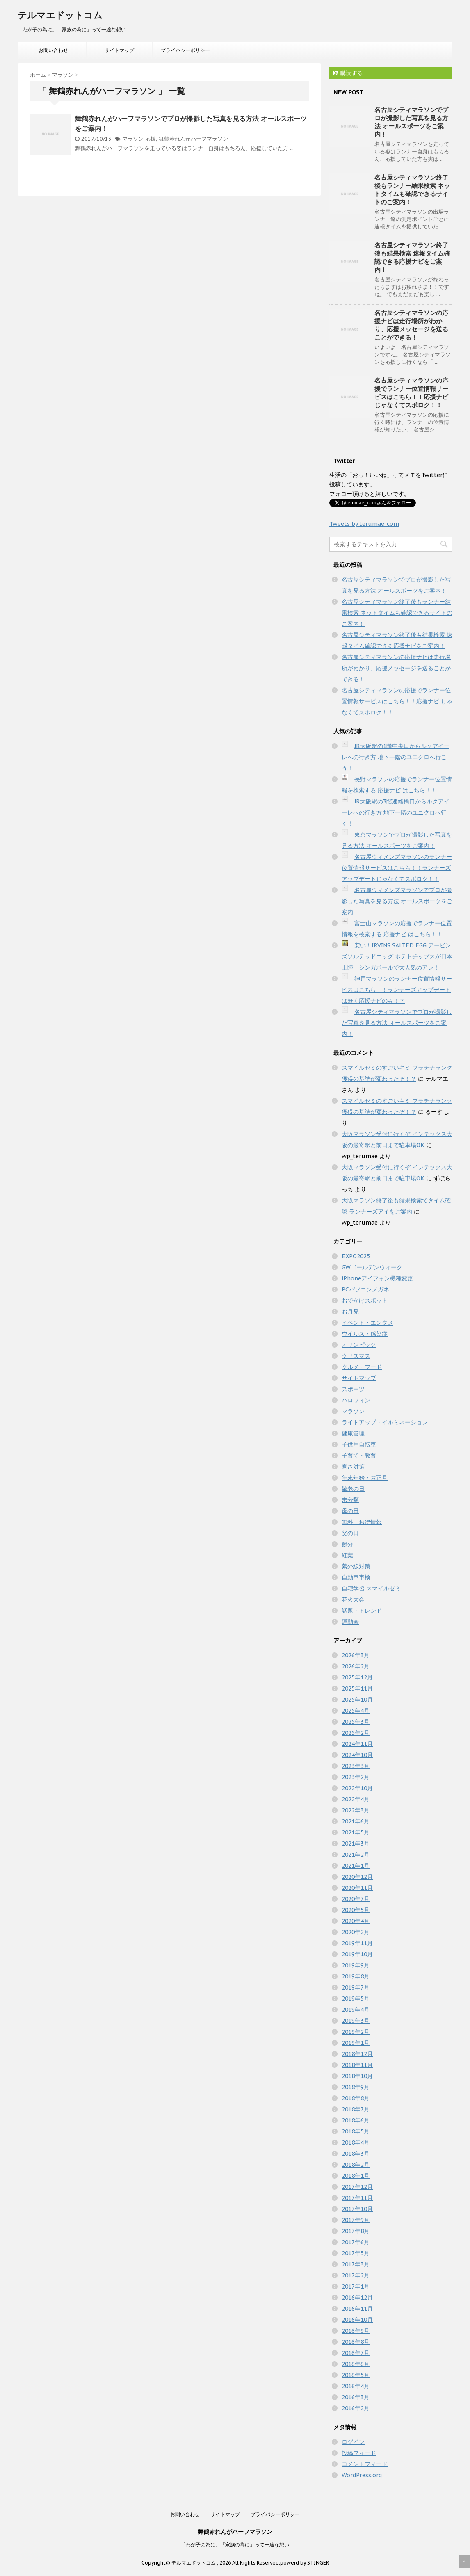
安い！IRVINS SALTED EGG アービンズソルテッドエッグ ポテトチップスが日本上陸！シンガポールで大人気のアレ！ (397, 956)
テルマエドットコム (60, 15)
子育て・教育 (359, 1455)
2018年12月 (357, 2054)
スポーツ (353, 1389)
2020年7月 (356, 1899)
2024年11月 (357, 1744)
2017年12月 (357, 2186)
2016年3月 (356, 2397)
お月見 (350, 1311)
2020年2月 (356, 1932)
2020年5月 (356, 1910)
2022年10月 (357, 1788)
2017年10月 (357, 2209)
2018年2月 (356, 2164)
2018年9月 (356, 2087)
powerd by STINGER (304, 2563)
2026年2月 (356, 1666)
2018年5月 (356, 2131)
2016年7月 (356, 2353)
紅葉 (347, 1555)
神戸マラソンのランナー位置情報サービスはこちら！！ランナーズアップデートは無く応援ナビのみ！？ (397, 989)
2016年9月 (356, 2330)
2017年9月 (356, 2220)
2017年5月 (356, 2253)
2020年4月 (356, 1921)
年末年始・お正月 (365, 1477)
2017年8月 (356, 2231)
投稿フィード (359, 2453)
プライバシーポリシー (185, 50)
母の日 (350, 1511)
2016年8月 (356, 2342)
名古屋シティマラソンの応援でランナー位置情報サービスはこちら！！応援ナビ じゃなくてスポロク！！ (411, 392)
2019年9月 (356, 1965)
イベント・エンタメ (367, 1322)
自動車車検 (356, 1577)
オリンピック (359, 1344)
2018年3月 (356, 2153)
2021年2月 (356, 1854)
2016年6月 (356, 2364)
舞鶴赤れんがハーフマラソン (193, 138)
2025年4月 (356, 1710)
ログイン (353, 2442)
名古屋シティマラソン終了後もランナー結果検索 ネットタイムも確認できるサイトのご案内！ (412, 189)
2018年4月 (356, 2142)
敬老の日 (353, 1488)
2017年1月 (356, 2286)
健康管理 (353, 1433)
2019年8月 (356, 1976)
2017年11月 (357, 2198)
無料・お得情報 (362, 1522)
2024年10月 (357, 1755)
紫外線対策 (356, 1566)
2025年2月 (356, 1732)
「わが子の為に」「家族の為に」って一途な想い (235, 2545)
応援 (150, 138)
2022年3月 (356, 1810)
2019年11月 (357, 1943)
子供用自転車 (359, 1444)
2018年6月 (356, 2120)
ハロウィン (356, 1400)
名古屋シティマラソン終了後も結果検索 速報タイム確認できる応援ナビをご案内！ (412, 257)
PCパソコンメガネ (365, 1289)
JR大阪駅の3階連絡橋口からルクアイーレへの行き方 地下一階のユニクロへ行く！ (395, 812)
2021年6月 (356, 1821)
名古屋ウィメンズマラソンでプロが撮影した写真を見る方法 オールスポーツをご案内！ (397, 901)
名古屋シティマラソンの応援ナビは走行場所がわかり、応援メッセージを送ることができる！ (411, 325)
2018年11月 (357, 2065)
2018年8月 (356, 2098)
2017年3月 (356, 2264)
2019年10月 (357, 1954)
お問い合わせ (53, 50)
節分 (347, 1544)
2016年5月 (356, 2375)
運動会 (350, 1621)
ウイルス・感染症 (365, 1333)
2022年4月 (356, 1799)
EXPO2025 (356, 1256)
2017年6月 (356, 2242)
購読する (348, 73)
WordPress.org (362, 2475)
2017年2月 (356, 2275)
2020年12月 (357, 1876)
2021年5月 (356, 1832)
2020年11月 (357, 1888)
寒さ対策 (353, 1466)
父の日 (350, 1533)
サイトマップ (119, 50)
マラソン (133, 138)
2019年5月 (356, 1998)
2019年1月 (356, 2043)
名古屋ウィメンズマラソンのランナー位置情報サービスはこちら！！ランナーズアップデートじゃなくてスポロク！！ (397, 868)
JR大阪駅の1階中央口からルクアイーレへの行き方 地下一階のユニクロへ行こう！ (395, 757)
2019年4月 (356, 2009)
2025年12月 (357, 1677)
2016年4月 (356, 2386)
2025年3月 (356, 1721)
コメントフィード (365, 2464)
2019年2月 (356, 2031)
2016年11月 (357, 2308)
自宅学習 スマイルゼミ (371, 1588)
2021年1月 (356, 1865)
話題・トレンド (362, 1610)
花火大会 (353, 1599)
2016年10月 (357, 2319)
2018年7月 (356, 2109)
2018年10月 (357, 2076)
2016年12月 (357, 2297)
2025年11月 (357, 1688)
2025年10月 (357, 1699)
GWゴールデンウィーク (372, 1267)
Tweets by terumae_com (364, 523)
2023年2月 (356, 1777)
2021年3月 (356, 1843)
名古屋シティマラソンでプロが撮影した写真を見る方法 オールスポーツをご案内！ (411, 122)
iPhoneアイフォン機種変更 (377, 1278)
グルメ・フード (362, 1367)
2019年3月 (356, 2020)
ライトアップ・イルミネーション (385, 1422)
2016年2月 (356, 2408)
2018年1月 (356, 2175)
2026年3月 (356, 1655)
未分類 (350, 1500)
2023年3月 (356, 1766)
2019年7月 (356, 1987)
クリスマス (356, 1356)
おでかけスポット (365, 1300)
